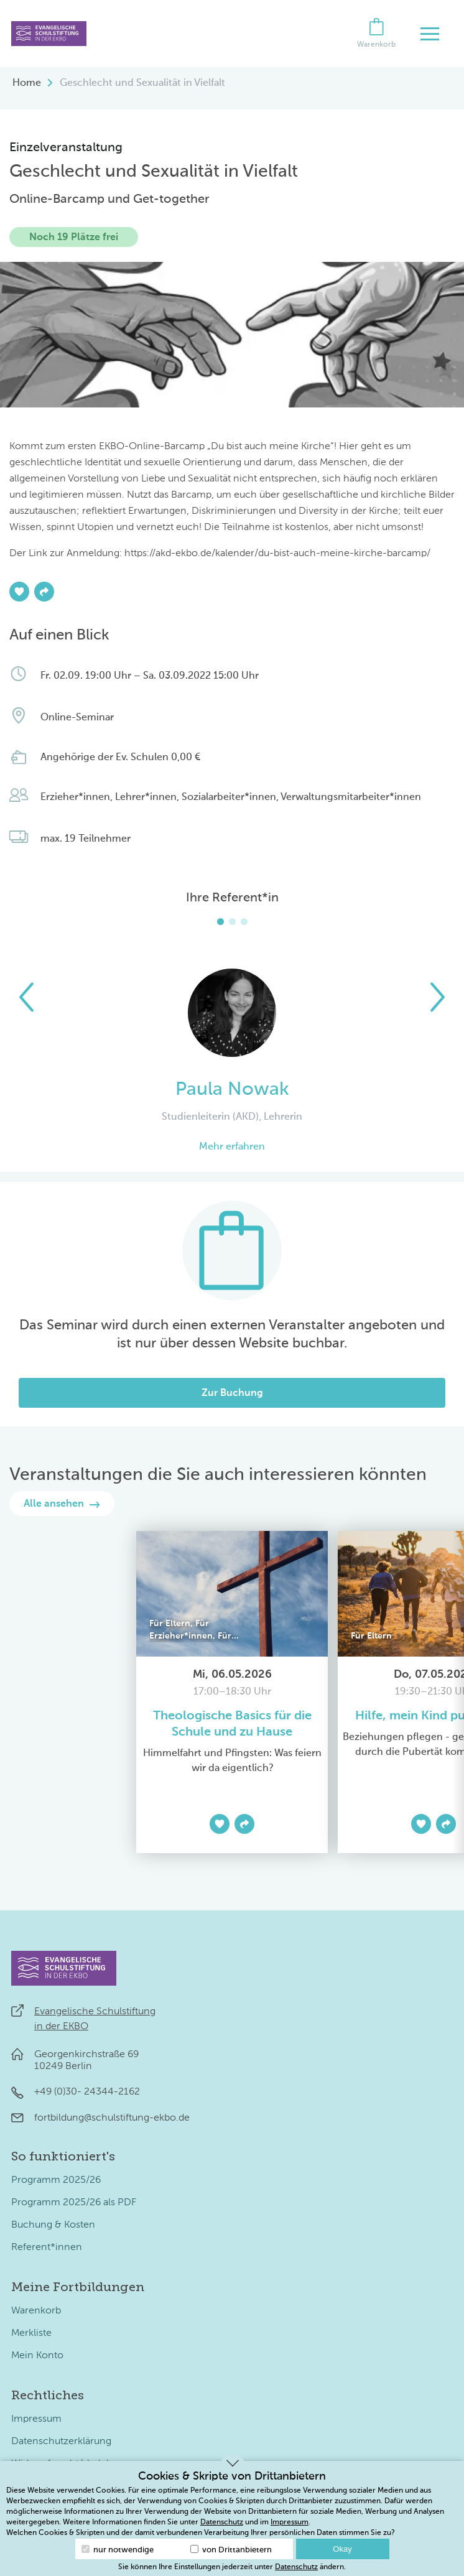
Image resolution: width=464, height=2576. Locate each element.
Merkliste (31, 2333)
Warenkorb (36, 2311)
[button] (26, 997)
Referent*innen (46, 2248)
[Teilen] (44, 592)
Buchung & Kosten (53, 2225)
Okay (342, 2549)
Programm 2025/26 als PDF (73, 2203)
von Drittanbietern (231, 2549)
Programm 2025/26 (56, 2180)
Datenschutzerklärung (61, 2442)
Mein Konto (37, 2356)
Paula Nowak (232, 1090)
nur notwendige (117, 2549)
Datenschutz (221, 2522)
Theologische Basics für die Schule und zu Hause (232, 1724)
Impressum (36, 2419)
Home (26, 83)
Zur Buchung (232, 1393)
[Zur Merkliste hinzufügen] (19, 592)
